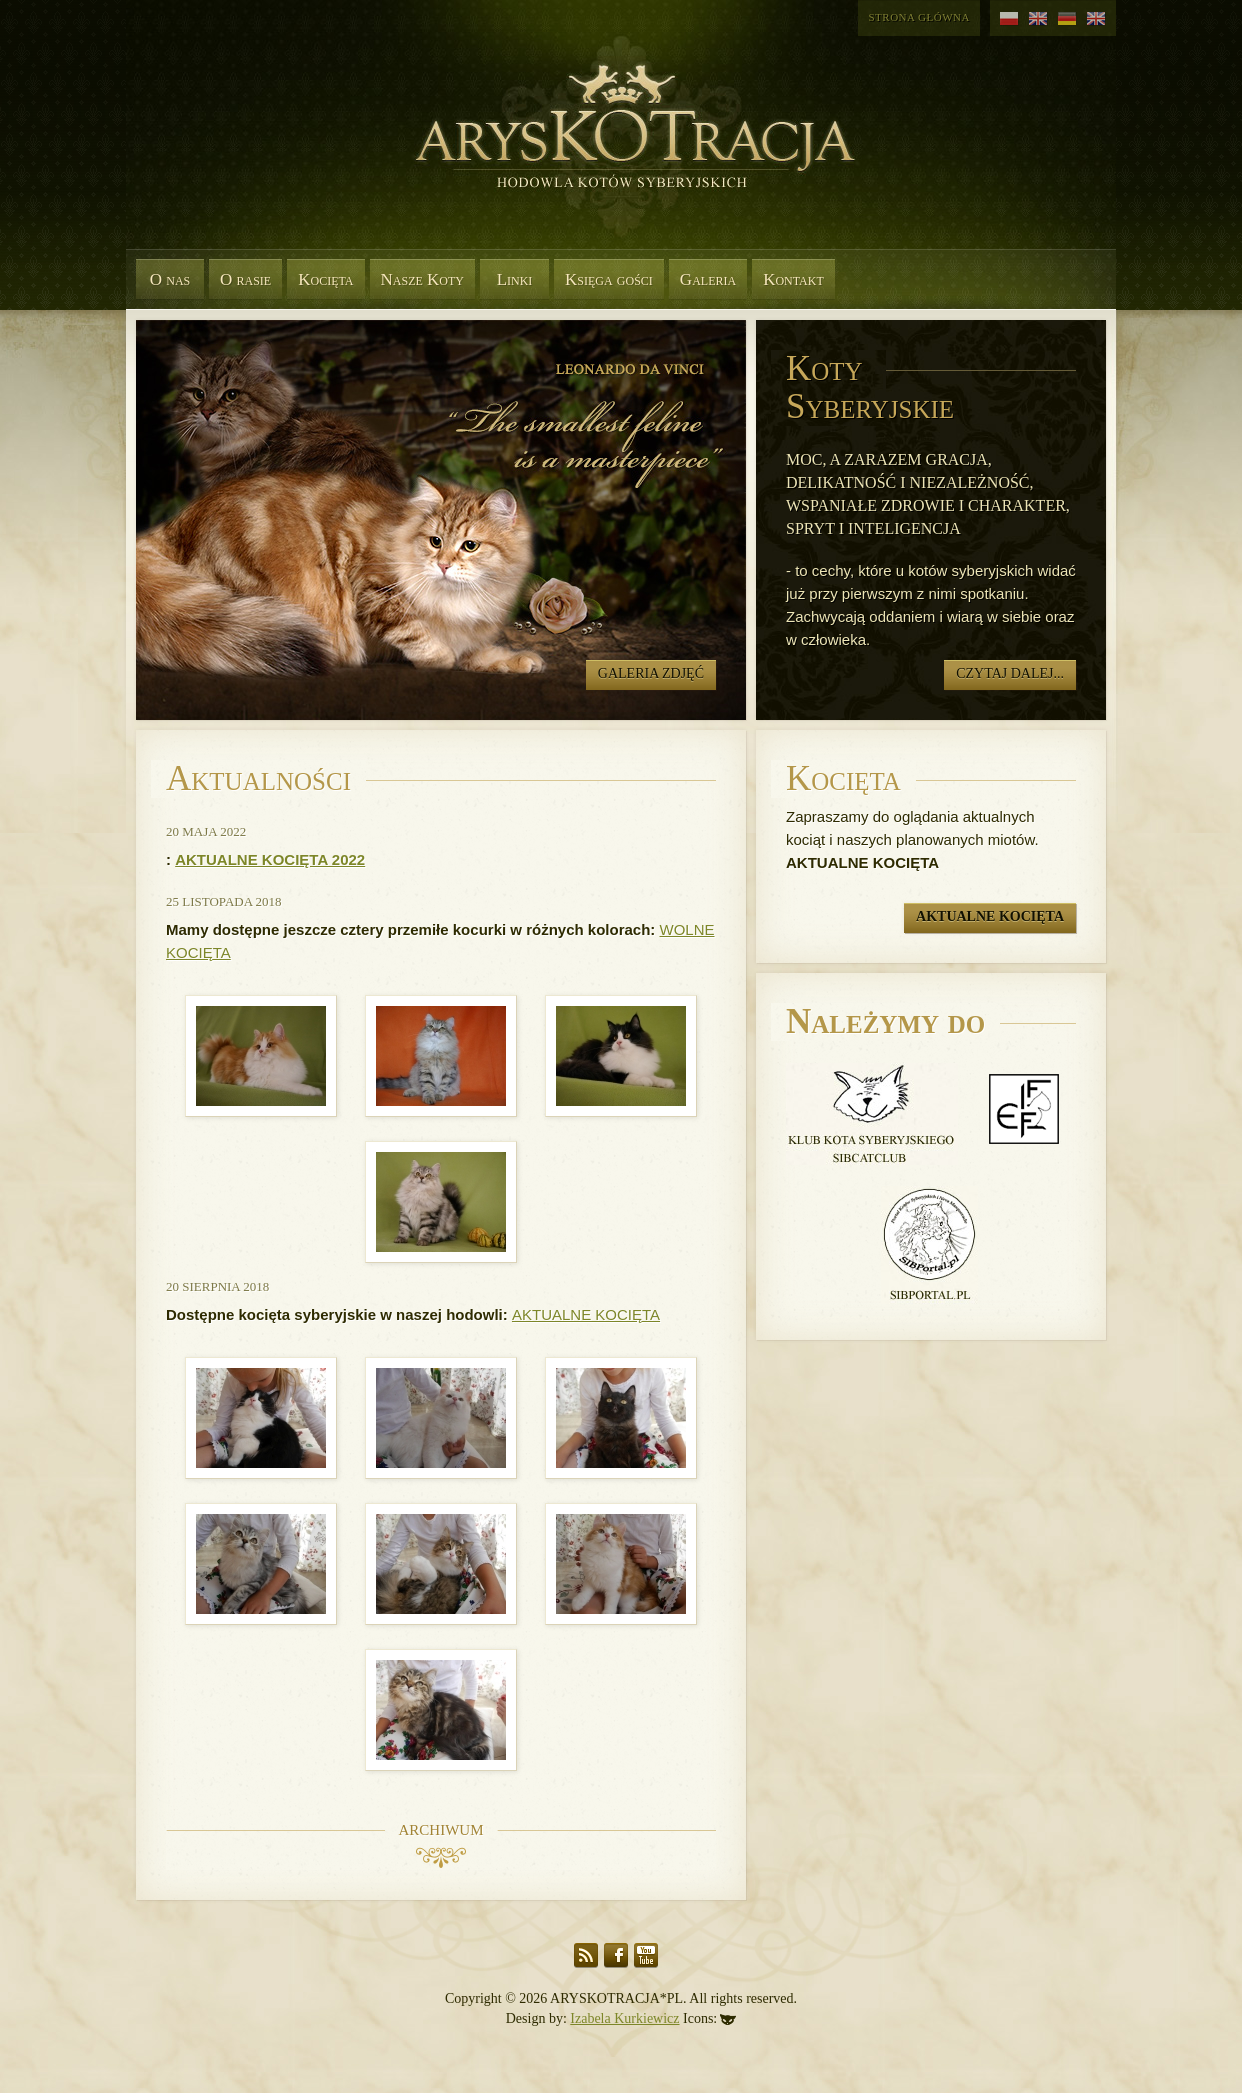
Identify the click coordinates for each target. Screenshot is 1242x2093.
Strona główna (919, 17)
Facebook (616, 1955)
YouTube (646, 1955)
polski (1009, 19)
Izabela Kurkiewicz (624, 2018)
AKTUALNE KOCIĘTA (586, 1314)
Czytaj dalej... (1010, 673)
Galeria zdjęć (651, 673)
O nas (170, 279)
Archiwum (441, 1830)
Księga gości (609, 279)
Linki (515, 279)
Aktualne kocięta (990, 916)
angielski (1038, 19)
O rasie (245, 279)
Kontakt (793, 279)
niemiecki (1067, 19)
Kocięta (325, 279)
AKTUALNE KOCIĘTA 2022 (270, 859)
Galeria (708, 279)
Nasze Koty (422, 279)
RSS (586, 1955)
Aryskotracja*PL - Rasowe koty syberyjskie (626, 150)
